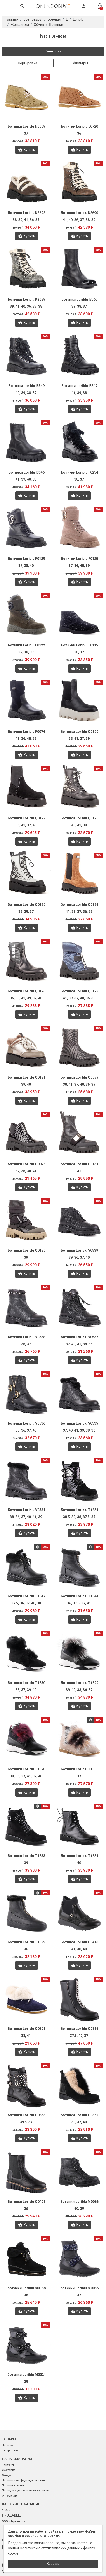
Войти (6, 2510)
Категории (53, 51)
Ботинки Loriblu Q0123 (26, 991)
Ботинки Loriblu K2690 (79, 213)
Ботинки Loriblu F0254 (79, 472)
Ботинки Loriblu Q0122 (79, 991)
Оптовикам (9, 2495)
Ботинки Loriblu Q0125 (26, 904)
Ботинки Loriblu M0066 (79, 2202)
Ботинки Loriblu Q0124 (79, 904)
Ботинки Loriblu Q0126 (79, 818)
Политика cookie (13, 2485)
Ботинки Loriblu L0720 (79, 126)
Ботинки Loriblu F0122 (26, 645)
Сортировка (27, 63)
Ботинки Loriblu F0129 (26, 559)
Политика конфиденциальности (23, 2480)
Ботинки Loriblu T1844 (79, 1596)
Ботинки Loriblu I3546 (27, 472)
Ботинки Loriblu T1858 (79, 1769)
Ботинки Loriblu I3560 (79, 299)
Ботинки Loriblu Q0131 (79, 1164)
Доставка (8, 2469)
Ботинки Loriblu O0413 (79, 1942)
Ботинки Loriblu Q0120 (26, 1250)
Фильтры (80, 63)
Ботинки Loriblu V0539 (79, 1250)
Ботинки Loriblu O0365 (79, 2029)
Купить (26, 150)
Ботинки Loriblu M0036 (79, 2288)
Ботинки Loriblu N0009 (26, 126)
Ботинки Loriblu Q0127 (26, 818)
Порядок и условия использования (25, 2490)
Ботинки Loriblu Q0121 (26, 1077)
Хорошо (53, 2564)
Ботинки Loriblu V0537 (79, 1337)
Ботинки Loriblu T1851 (79, 1510)
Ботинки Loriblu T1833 (26, 1856)
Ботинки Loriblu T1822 (26, 1942)
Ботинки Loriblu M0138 (26, 2288)
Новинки (8, 2445)
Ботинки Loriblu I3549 (27, 386)
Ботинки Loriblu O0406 (26, 2202)
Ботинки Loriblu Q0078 (26, 1164)
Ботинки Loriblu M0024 (26, 2374)
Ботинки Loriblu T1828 (26, 1769)
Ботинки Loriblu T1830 (26, 1683)
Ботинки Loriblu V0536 (26, 1423)
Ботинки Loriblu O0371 (26, 2029)
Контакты (8, 2464)
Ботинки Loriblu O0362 (79, 2115)
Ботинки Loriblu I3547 (79, 386)
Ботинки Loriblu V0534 (26, 1510)
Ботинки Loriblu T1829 (79, 1683)
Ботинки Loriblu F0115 (79, 645)
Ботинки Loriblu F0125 (79, 559)
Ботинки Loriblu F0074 (26, 732)
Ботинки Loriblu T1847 (26, 1596)
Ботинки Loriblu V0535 (79, 1423)
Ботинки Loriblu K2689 (26, 299)
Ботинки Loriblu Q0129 (79, 732)
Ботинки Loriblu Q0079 (79, 1077)
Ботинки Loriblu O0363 (26, 2115)
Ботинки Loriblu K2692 (26, 213)
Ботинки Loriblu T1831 (79, 1856)
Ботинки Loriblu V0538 (26, 1337)
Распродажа (10, 2450)
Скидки (7, 2475)
